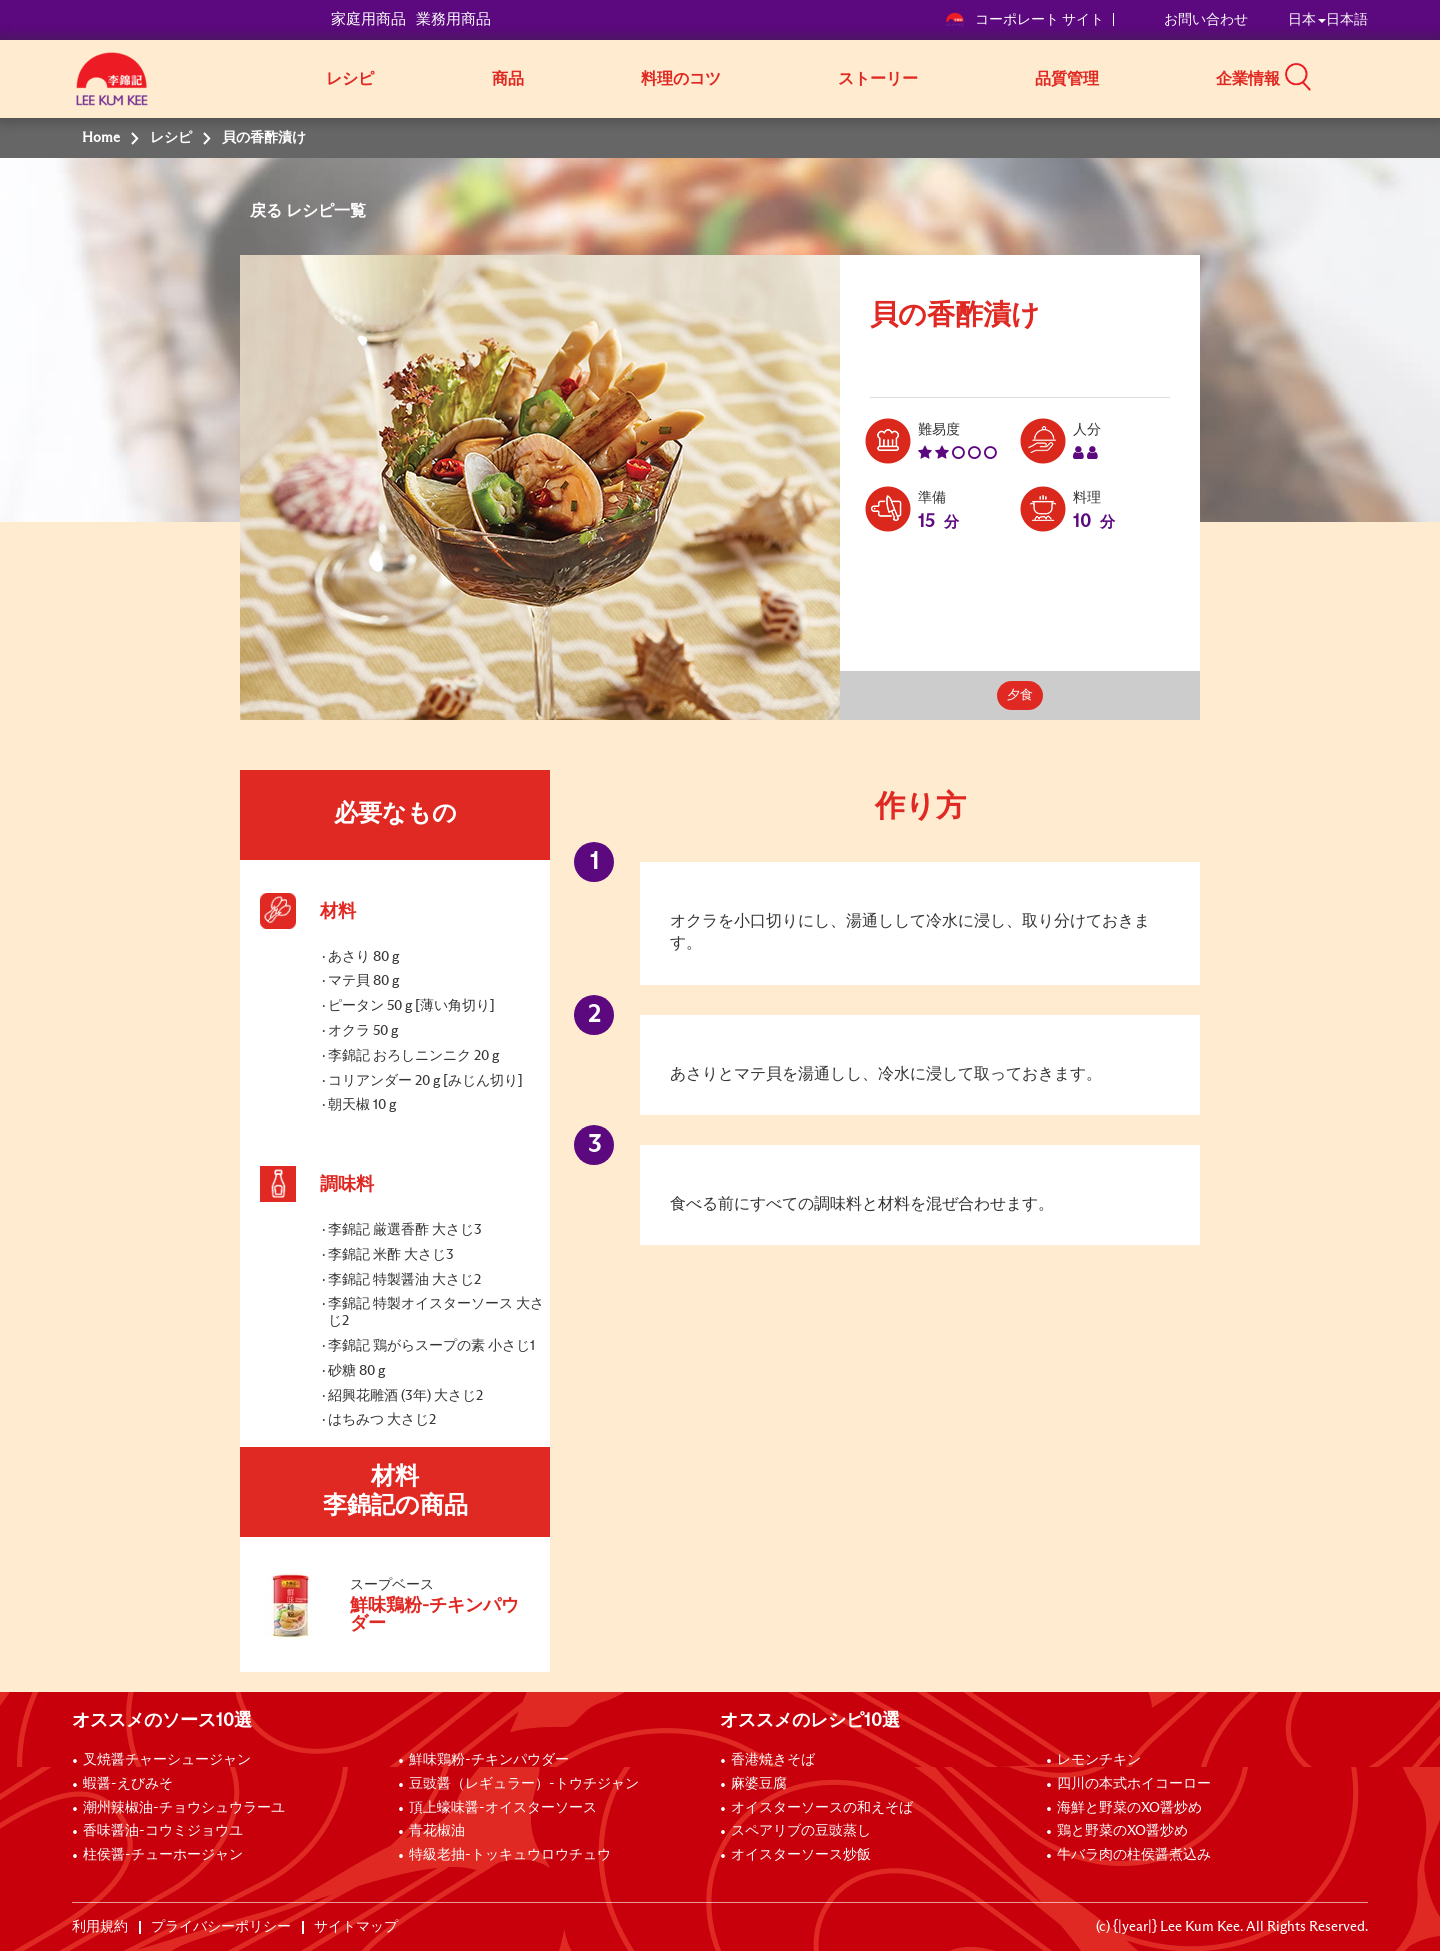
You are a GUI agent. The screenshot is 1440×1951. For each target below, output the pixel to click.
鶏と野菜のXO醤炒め (1122, 1831)
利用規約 (100, 1927)
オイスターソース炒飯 (801, 1855)
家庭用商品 (368, 19)
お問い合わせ (1206, 20)
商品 (508, 79)
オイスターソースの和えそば (822, 1808)
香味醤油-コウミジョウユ (163, 1831)
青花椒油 (437, 1831)
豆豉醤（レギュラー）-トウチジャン (524, 1784)
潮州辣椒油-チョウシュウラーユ (184, 1808)
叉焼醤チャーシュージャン (167, 1760)
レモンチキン (1099, 1760)
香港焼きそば (773, 1760)
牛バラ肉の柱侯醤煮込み (1134, 1855)
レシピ (350, 79)
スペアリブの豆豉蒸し (801, 1831)
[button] (1375, 77)
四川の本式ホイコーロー (1134, 1784)
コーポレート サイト (1024, 20)
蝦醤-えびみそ (128, 1784)
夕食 (1020, 695)
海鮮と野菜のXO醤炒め (1129, 1808)
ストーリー (878, 79)
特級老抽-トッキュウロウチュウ (510, 1855)
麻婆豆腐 (759, 1784)
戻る (268, 211)
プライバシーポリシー (221, 1927)
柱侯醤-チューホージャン (163, 1855)
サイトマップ (356, 1927)
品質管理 (1067, 79)
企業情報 (1248, 79)
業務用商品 (453, 19)
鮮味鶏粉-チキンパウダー (489, 1760)
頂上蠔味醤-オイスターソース (503, 1808)
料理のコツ (681, 79)
